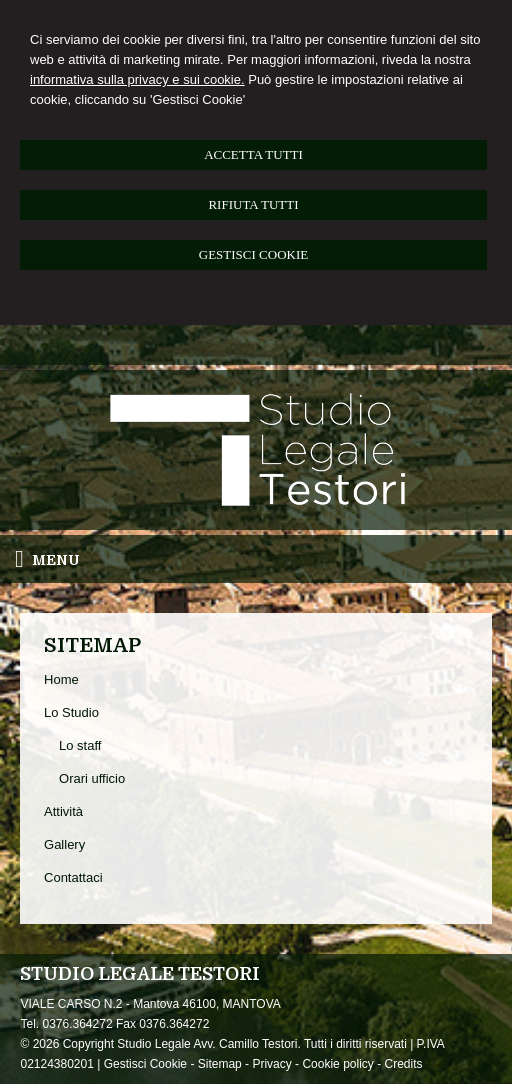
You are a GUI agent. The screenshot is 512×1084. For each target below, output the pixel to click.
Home (61, 679)
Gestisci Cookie (145, 1064)
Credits (403, 1064)
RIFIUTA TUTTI (253, 204)
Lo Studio (71, 712)
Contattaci (73, 877)
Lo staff (80, 745)
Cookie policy (337, 1064)
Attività (63, 811)
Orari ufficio (92, 778)
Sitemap (220, 1064)
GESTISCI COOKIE (253, 254)
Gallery (64, 844)
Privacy (271, 1064)
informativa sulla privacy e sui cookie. (137, 79)
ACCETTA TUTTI (253, 154)
